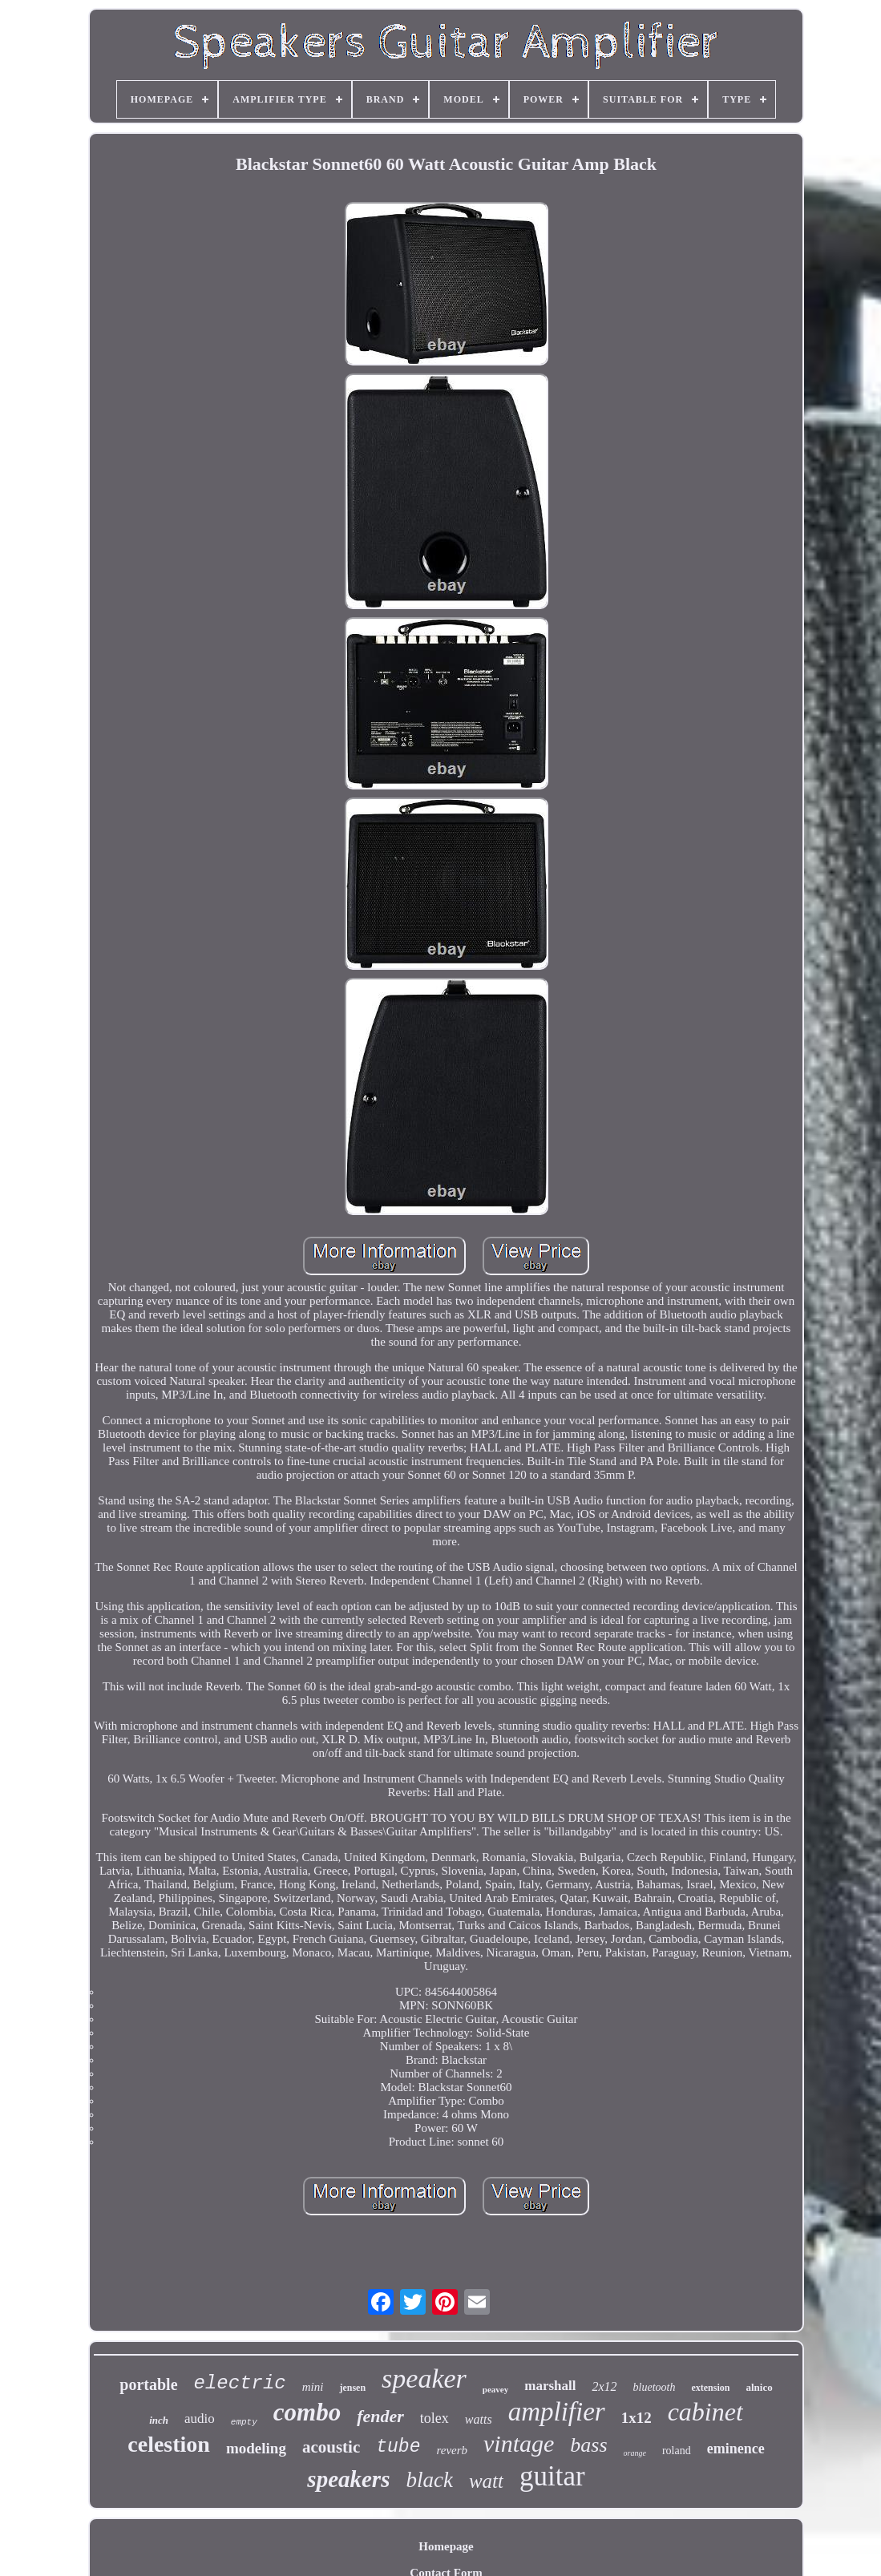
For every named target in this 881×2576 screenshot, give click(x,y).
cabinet (705, 2411)
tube (398, 2447)
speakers (348, 2479)
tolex (434, 2418)
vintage (518, 2443)
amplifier (556, 2411)
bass (588, 2445)
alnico (759, 2387)
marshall (550, 2385)
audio (199, 2418)
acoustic (331, 2447)
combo (307, 2412)
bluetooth (654, 2387)
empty (244, 2422)
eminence (736, 2449)
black (429, 2480)
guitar (552, 2476)
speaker (424, 2378)
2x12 (604, 2386)
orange (635, 2453)
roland (676, 2451)
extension (710, 2387)
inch (158, 2420)
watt (486, 2481)
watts (478, 2419)
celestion (168, 2444)
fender (380, 2416)
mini (313, 2386)
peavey (495, 2389)
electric (240, 2383)
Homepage (445, 2546)
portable (148, 2384)
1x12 (636, 2417)
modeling (256, 2448)
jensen (352, 2387)
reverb (451, 2450)
